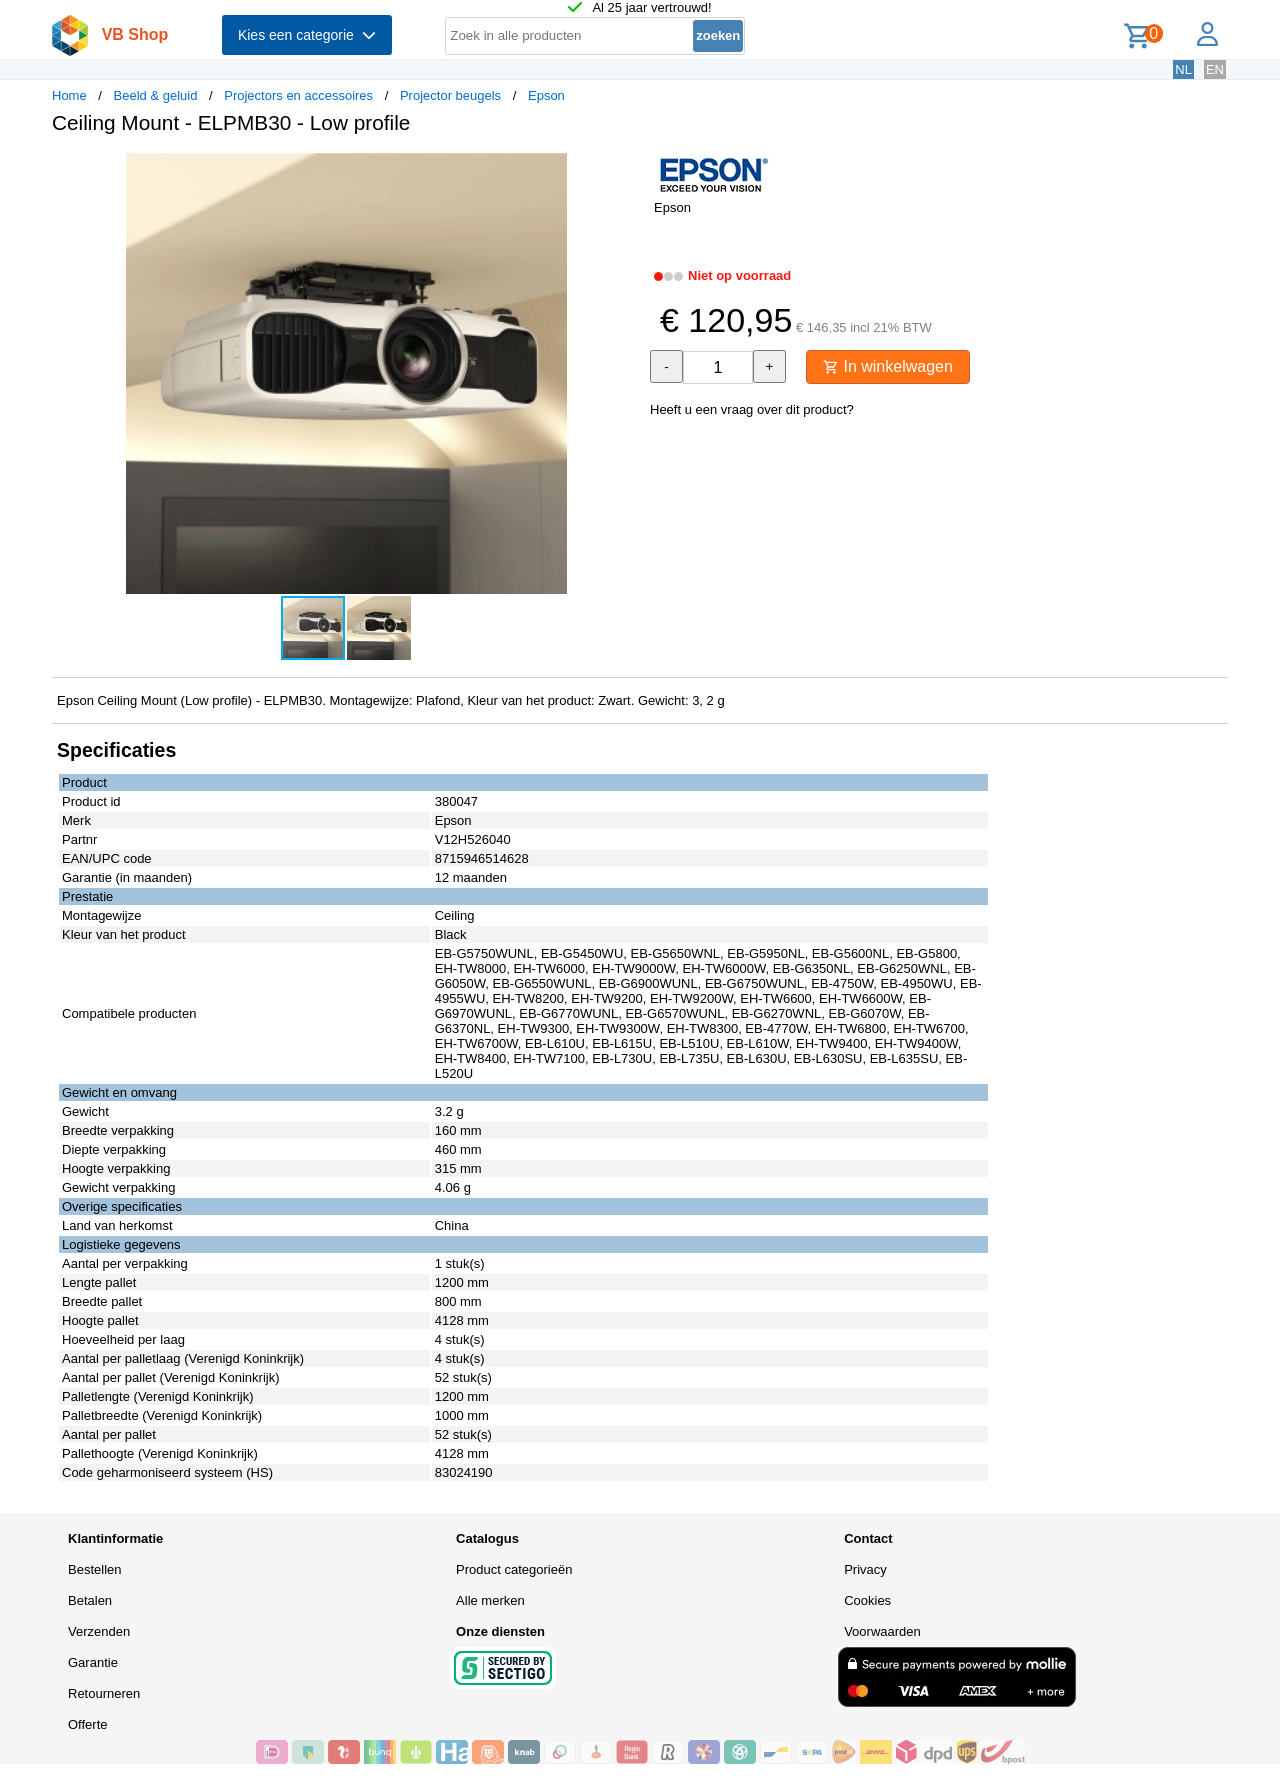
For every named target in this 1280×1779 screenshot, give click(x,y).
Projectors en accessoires (298, 95)
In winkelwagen (888, 366)
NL (1183, 69)
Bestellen (94, 1569)
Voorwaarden (882, 1631)
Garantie (93, 1662)
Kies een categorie (307, 35)
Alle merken (490, 1600)
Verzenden (99, 1631)
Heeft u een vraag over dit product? (752, 409)
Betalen (90, 1600)
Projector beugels (450, 95)
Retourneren (104, 1693)
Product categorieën (514, 1569)
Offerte (88, 1724)
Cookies (867, 1600)
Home (69, 95)
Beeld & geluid (156, 95)
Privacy (865, 1569)
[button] (622, 171)
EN (1215, 69)
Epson (546, 95)
